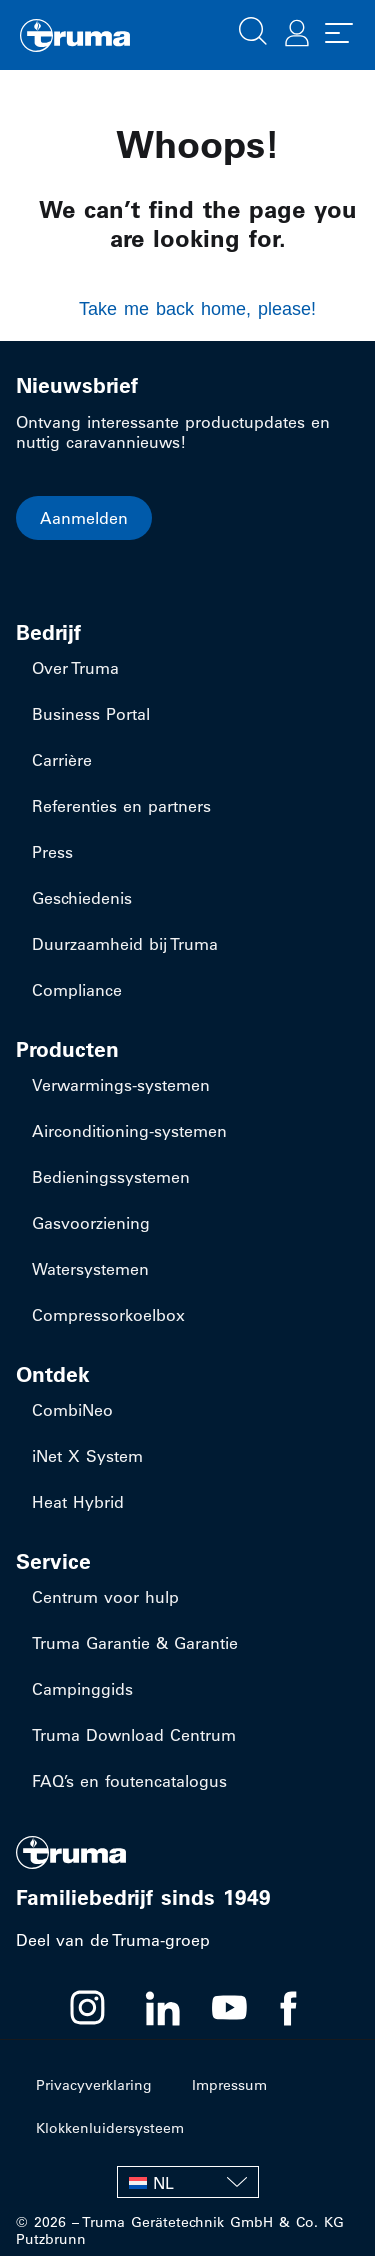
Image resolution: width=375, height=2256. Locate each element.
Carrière (62, 760)
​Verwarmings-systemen (121, 1085)
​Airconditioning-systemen (129, 1131)
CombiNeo (72, 1410)
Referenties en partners (121, 806)
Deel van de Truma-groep (113, 1940)
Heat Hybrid (78, 1502)
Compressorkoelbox (108, 1315)
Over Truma (75, 668)
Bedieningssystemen (111, 1177)
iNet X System (87, 1456)
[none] (188, 2182)
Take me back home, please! (197, 309)
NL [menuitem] (163, 2183)
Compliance (77, 990)
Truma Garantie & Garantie (135, 1643)
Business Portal (91, 714)
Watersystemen (90, 1269)
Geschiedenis (82, 898)
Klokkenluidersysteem (110, 2128)
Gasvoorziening (91, 1223)
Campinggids (82, 1689)
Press (52, 852)
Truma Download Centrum (134, 1735)
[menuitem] (188, 2182)
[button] (253, 29)
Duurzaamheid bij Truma (125, 944)
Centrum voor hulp (105, 1597)
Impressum (229, 2085)
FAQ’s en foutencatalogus (129, 1781)
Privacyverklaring (94, 2085)
